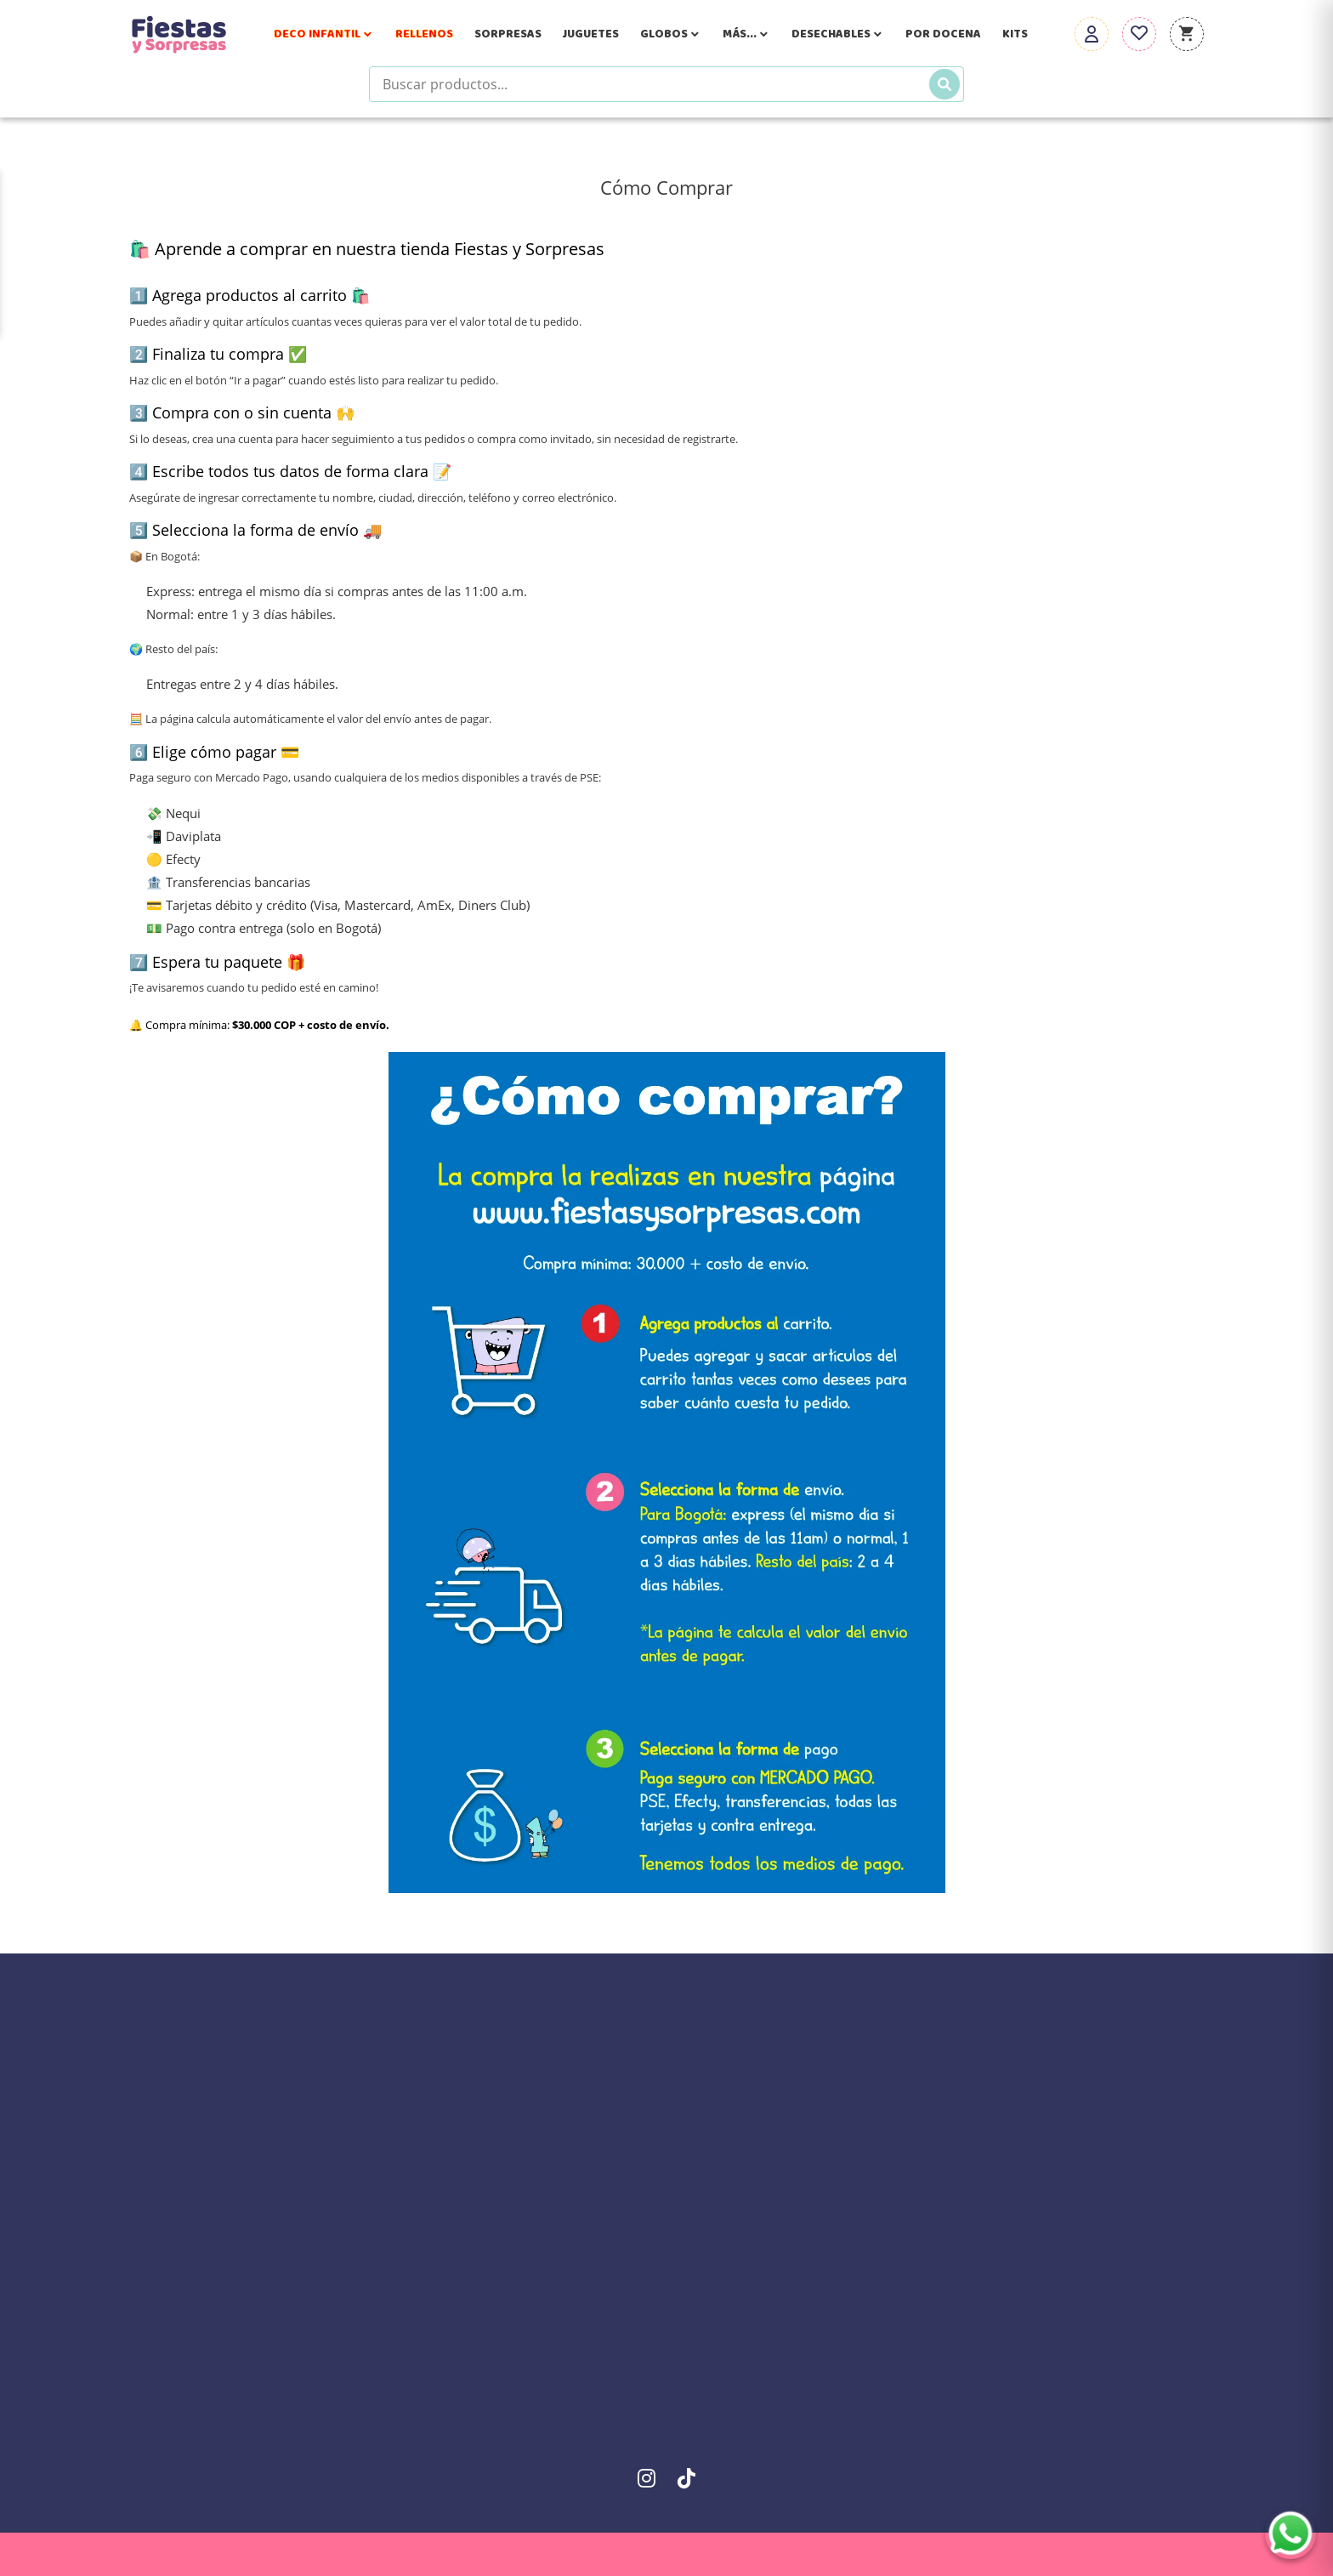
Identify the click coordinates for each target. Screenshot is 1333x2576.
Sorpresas (508, 34)
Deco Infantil (324, 34)
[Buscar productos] (666, 84)
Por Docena (943, 34)
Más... (746, 34)
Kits (1015, 34)
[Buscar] (944, 84)
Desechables (837, 34)
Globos (670, 34)
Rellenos (424, 34)
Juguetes (591, 34)
